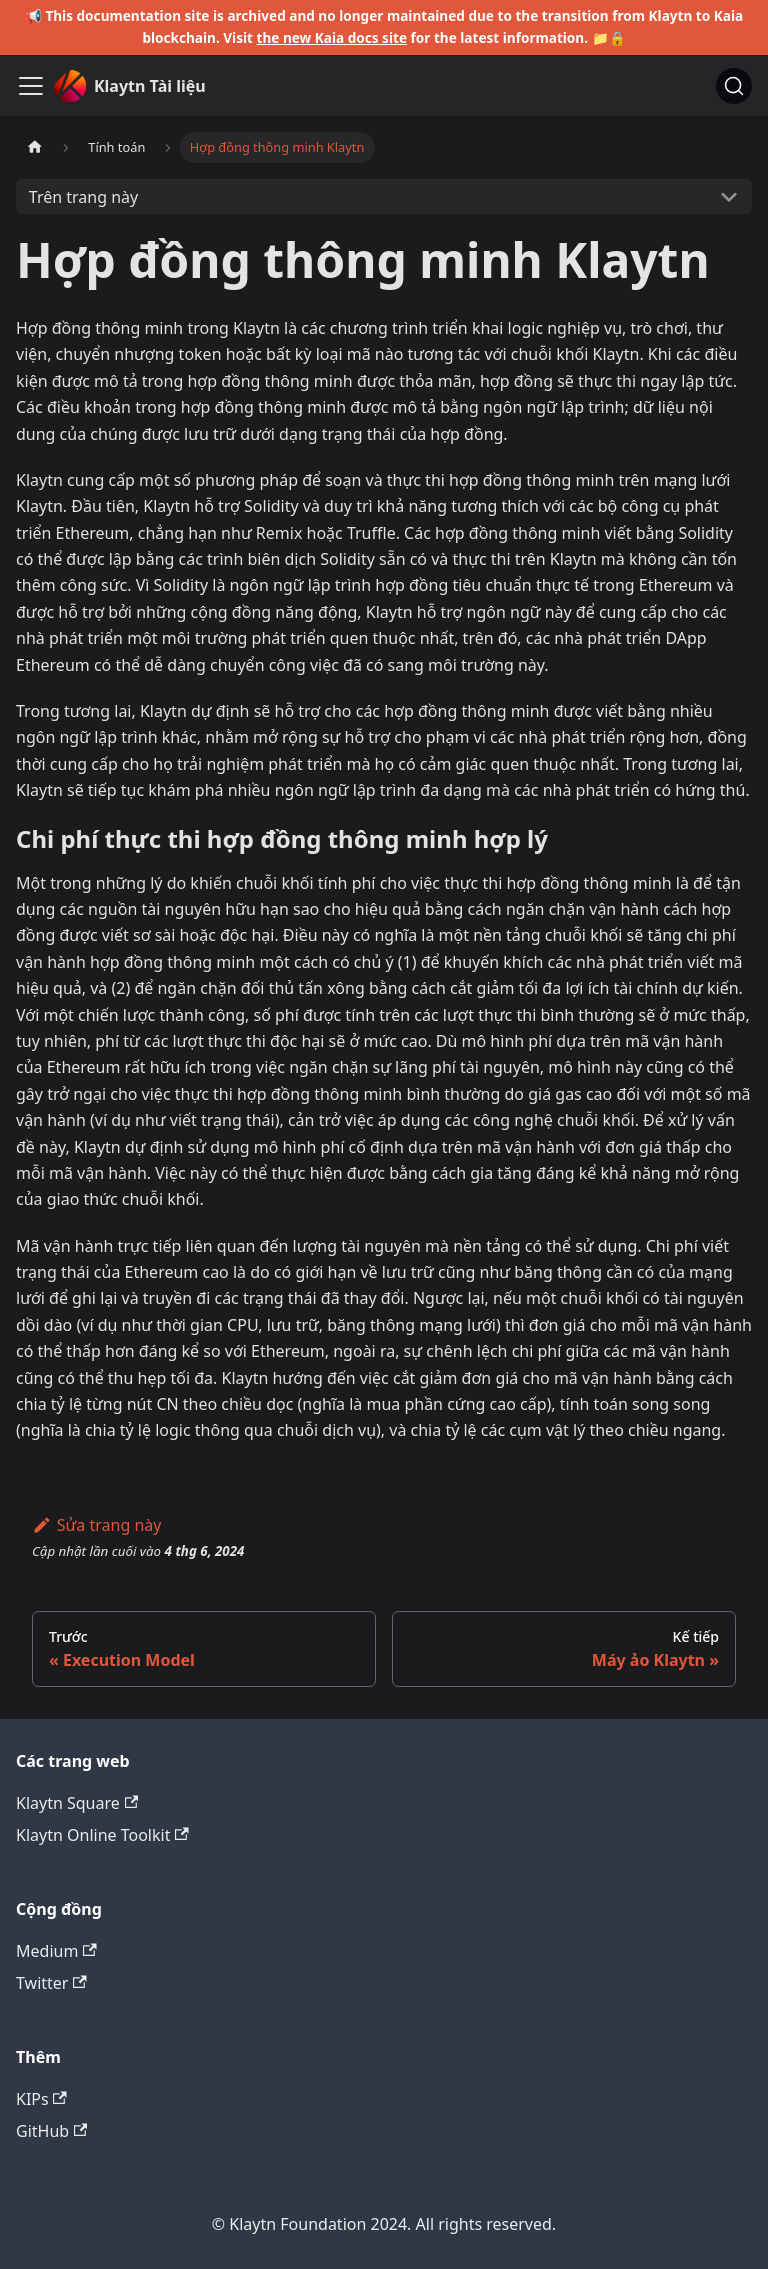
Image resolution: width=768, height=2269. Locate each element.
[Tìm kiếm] (734, 86)
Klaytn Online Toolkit (102, 1835)
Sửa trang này (96, 1525)
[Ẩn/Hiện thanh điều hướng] (31, 86)
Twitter (51, 1983)
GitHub (51, 2131)
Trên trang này (83, 197)
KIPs (41, 2099)
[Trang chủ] (35, 147)
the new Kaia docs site (332, 37)
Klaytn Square (77, 1803)
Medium (56, 1951)
